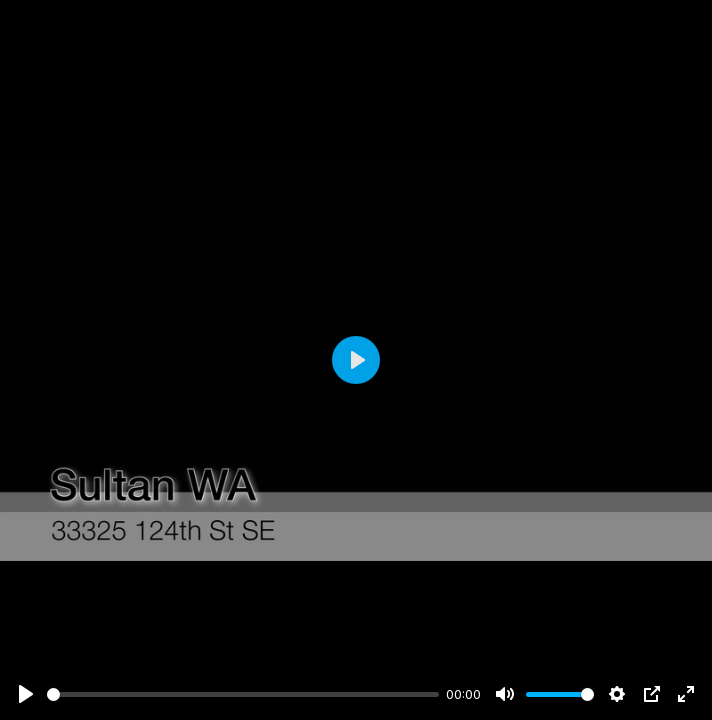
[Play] (26, 694)
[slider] (243, 694)
